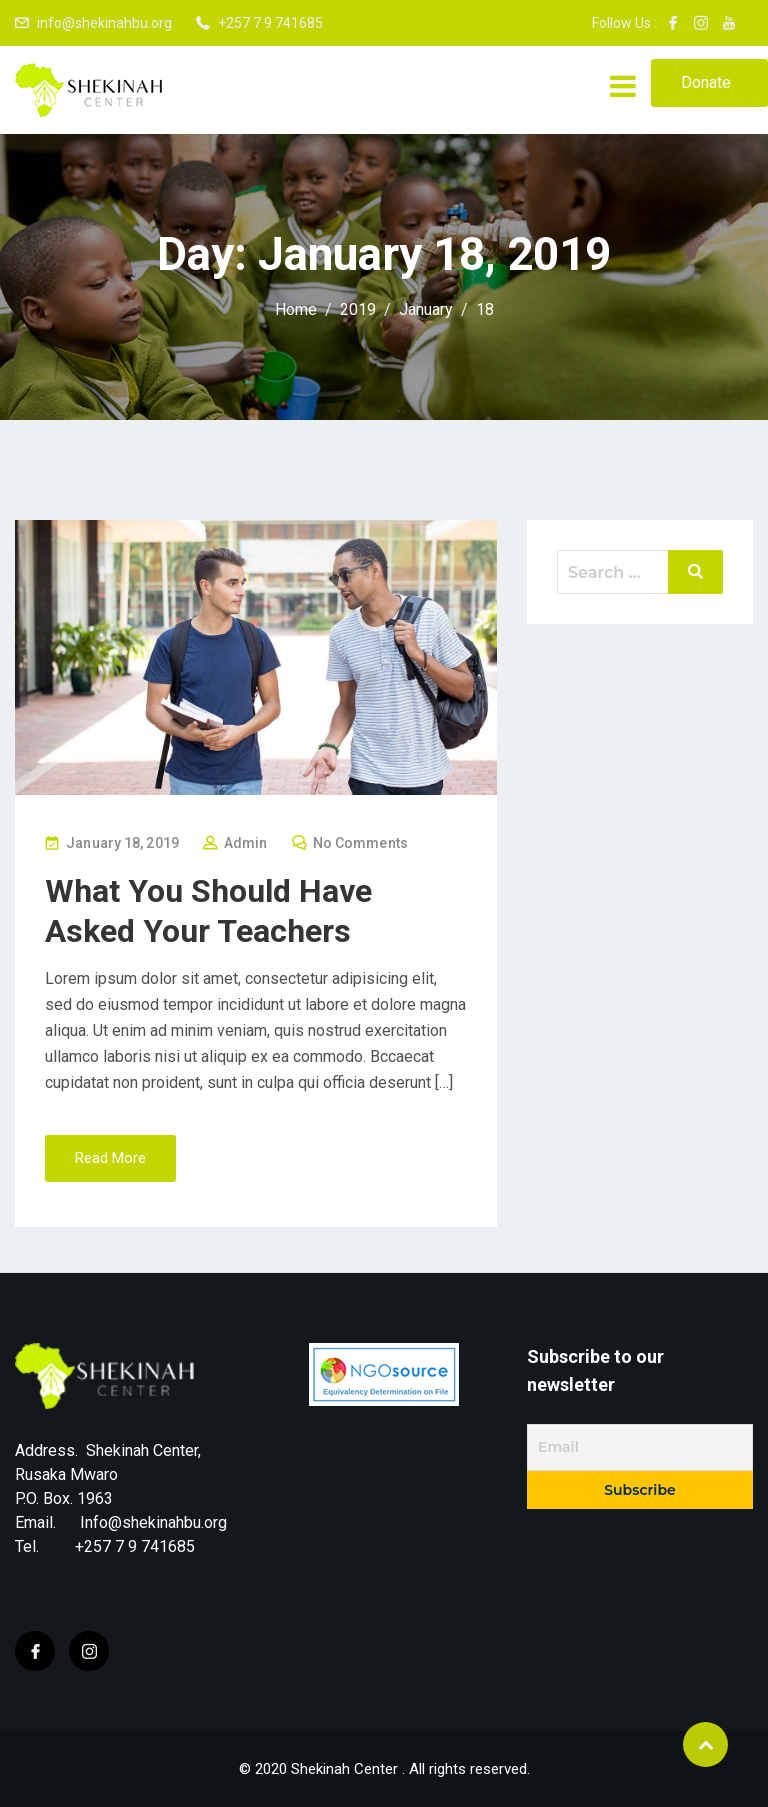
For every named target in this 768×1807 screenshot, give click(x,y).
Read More (110, 1158)
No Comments (360, 843)
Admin (246, 843)
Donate (706, 82)
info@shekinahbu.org (104, 23)
